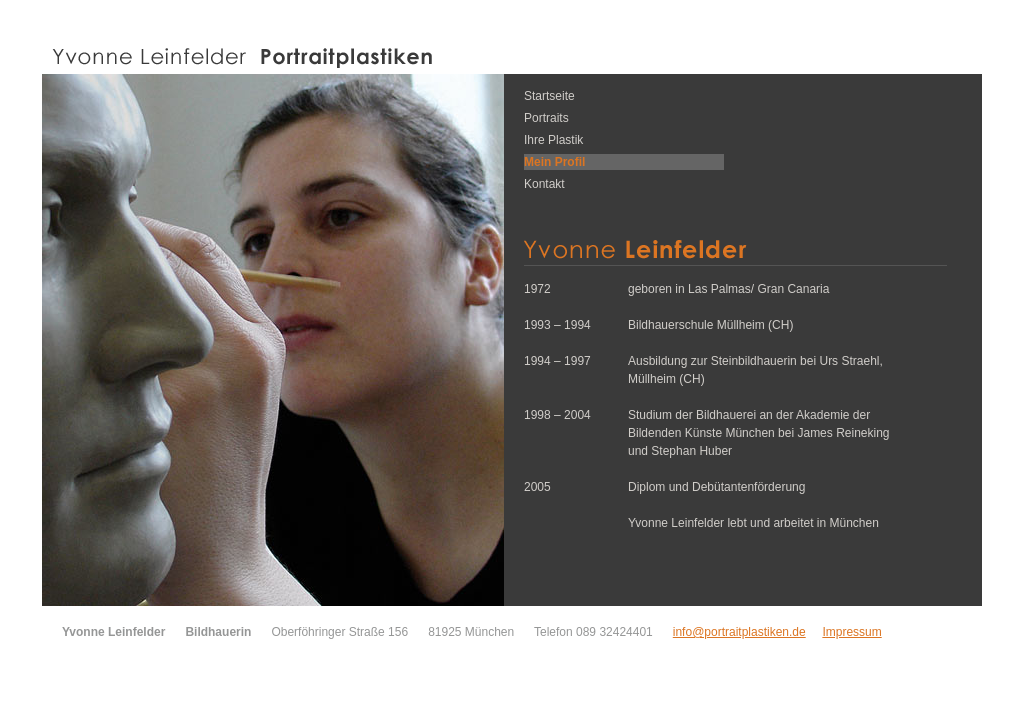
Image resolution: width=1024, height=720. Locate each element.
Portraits (546, 118)
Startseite (549, 96)
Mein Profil (554, 162)
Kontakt (544, 184)
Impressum (851, 632)
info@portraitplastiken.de (739, 632)
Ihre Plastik (553, 140)
